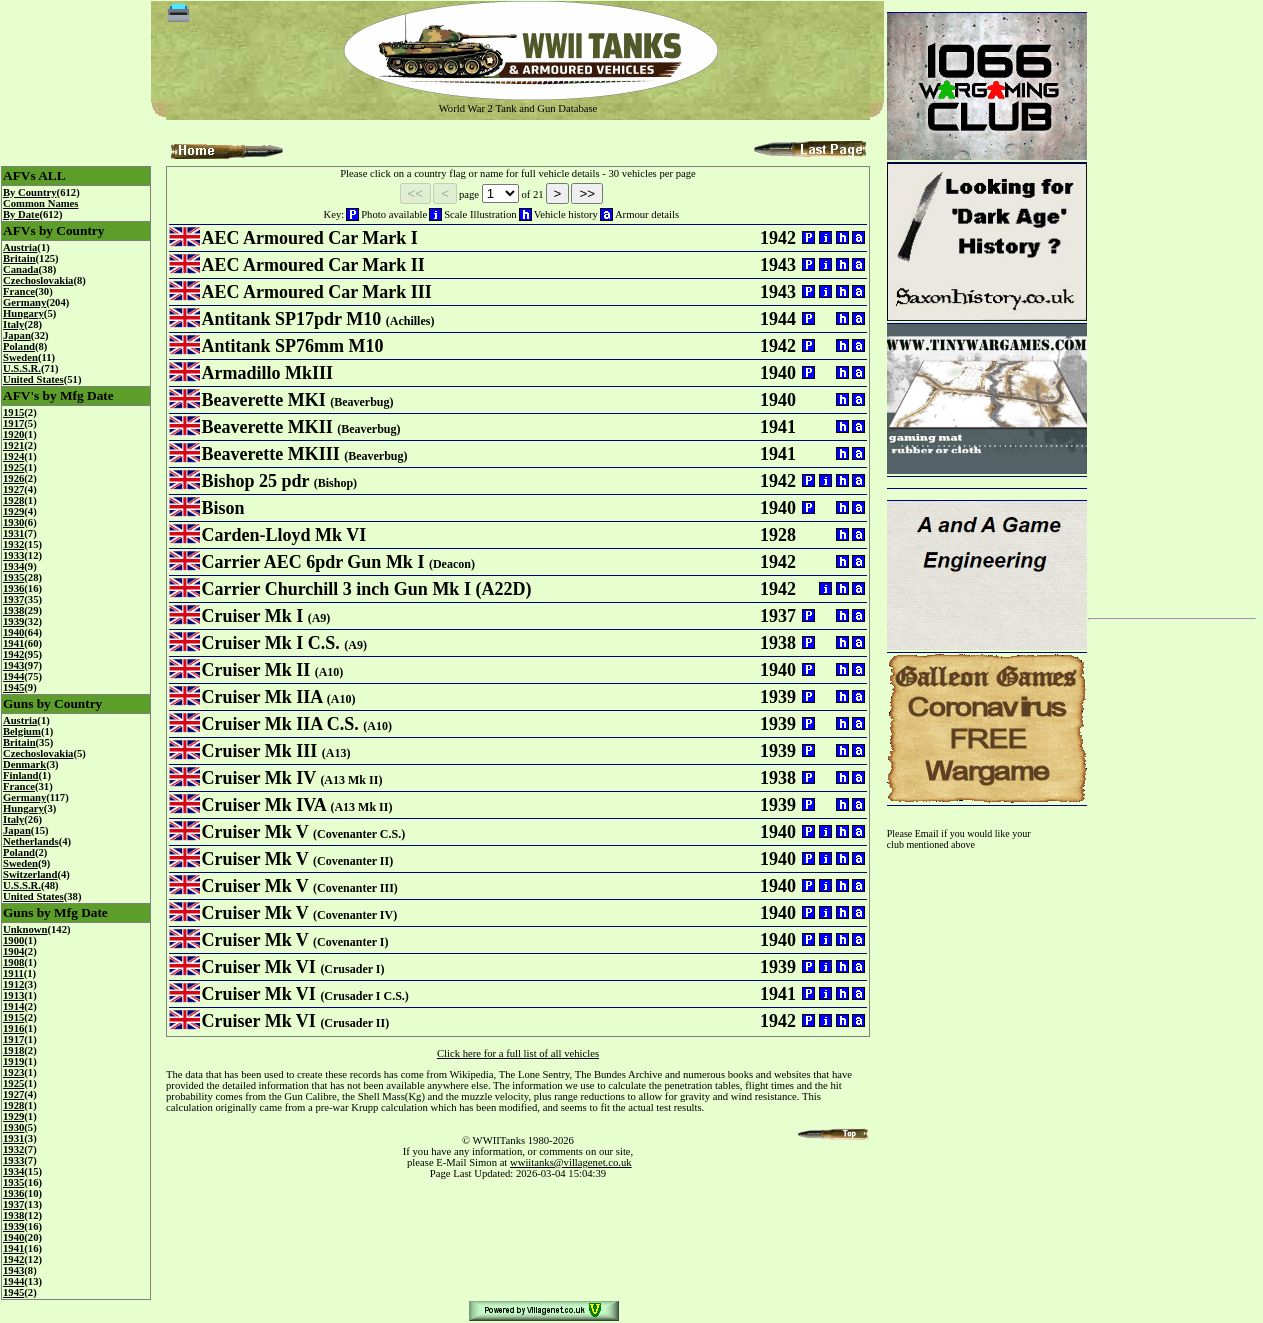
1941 (13, 643)
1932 (13, 544)
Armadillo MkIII (268, 373)
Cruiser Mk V (255, 832)
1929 (13, 511)
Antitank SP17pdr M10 (292, 319)
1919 (13, 1061)
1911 (13, 973)
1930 (13, 522)
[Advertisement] (1172, 302)
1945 (13, 687)
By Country (30, 192)
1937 (13, 599)
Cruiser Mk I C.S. (271, 643)
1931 (13, 533)
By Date (21, 214)
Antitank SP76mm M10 (293, 346)
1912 (13, 984)
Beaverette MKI (264, 400)
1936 (13, 588)
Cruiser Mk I (253, 616)
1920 (13, 434)
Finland (21, 775)
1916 (13, 1028)
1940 (13, 632)
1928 (13, 500)
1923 (13, 1072)
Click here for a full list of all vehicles (518, 1053)
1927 (13, 489)
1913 (13, 995)
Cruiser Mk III (260, 751)
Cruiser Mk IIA (262, 697)
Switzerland (30, 874)
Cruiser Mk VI (259, 967)
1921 (13, 445)
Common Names (40, 203)
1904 (13, 951)
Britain (19, 258)
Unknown (25, 929)
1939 (13, 621)
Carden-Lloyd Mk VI (284, 535)
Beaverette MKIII (271, 454)
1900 (13, 940)
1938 (13, 610)
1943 (13, 665)
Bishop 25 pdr (256, 481)
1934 (13, 566)
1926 (13, 478)
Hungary (23, 313)
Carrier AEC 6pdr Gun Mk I (313, 562)
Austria (20, 247)
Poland (19, 346)
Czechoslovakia (38, 280)
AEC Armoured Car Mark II (313, 265)
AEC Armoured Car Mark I (310, 238)
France (19, 291)
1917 (13, 423)
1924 (13, 456)
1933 (13, 555)
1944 (13, 676)
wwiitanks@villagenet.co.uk (571, 1162)
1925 (13, 467)
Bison (223, 508)
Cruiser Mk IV (259, 778)
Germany (24, 302)
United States (33, 379)
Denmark (24, 764)
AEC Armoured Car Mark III (317, 292)
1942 (13, 654)
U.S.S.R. (22, 368)
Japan (17, 335)
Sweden (20, 357)
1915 (13, 412)
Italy (13, 324)
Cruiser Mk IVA (264, 805)
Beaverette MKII (267, 427)
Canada (21, 269)
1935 (13, 577)
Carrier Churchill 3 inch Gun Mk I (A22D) (367, 589)
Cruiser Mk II (256, 670)
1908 (13, 962)
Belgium (22, 731)
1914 (13, 1006)
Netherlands (31, 841)
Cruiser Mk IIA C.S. (280, 724)
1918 (13, 1050)
